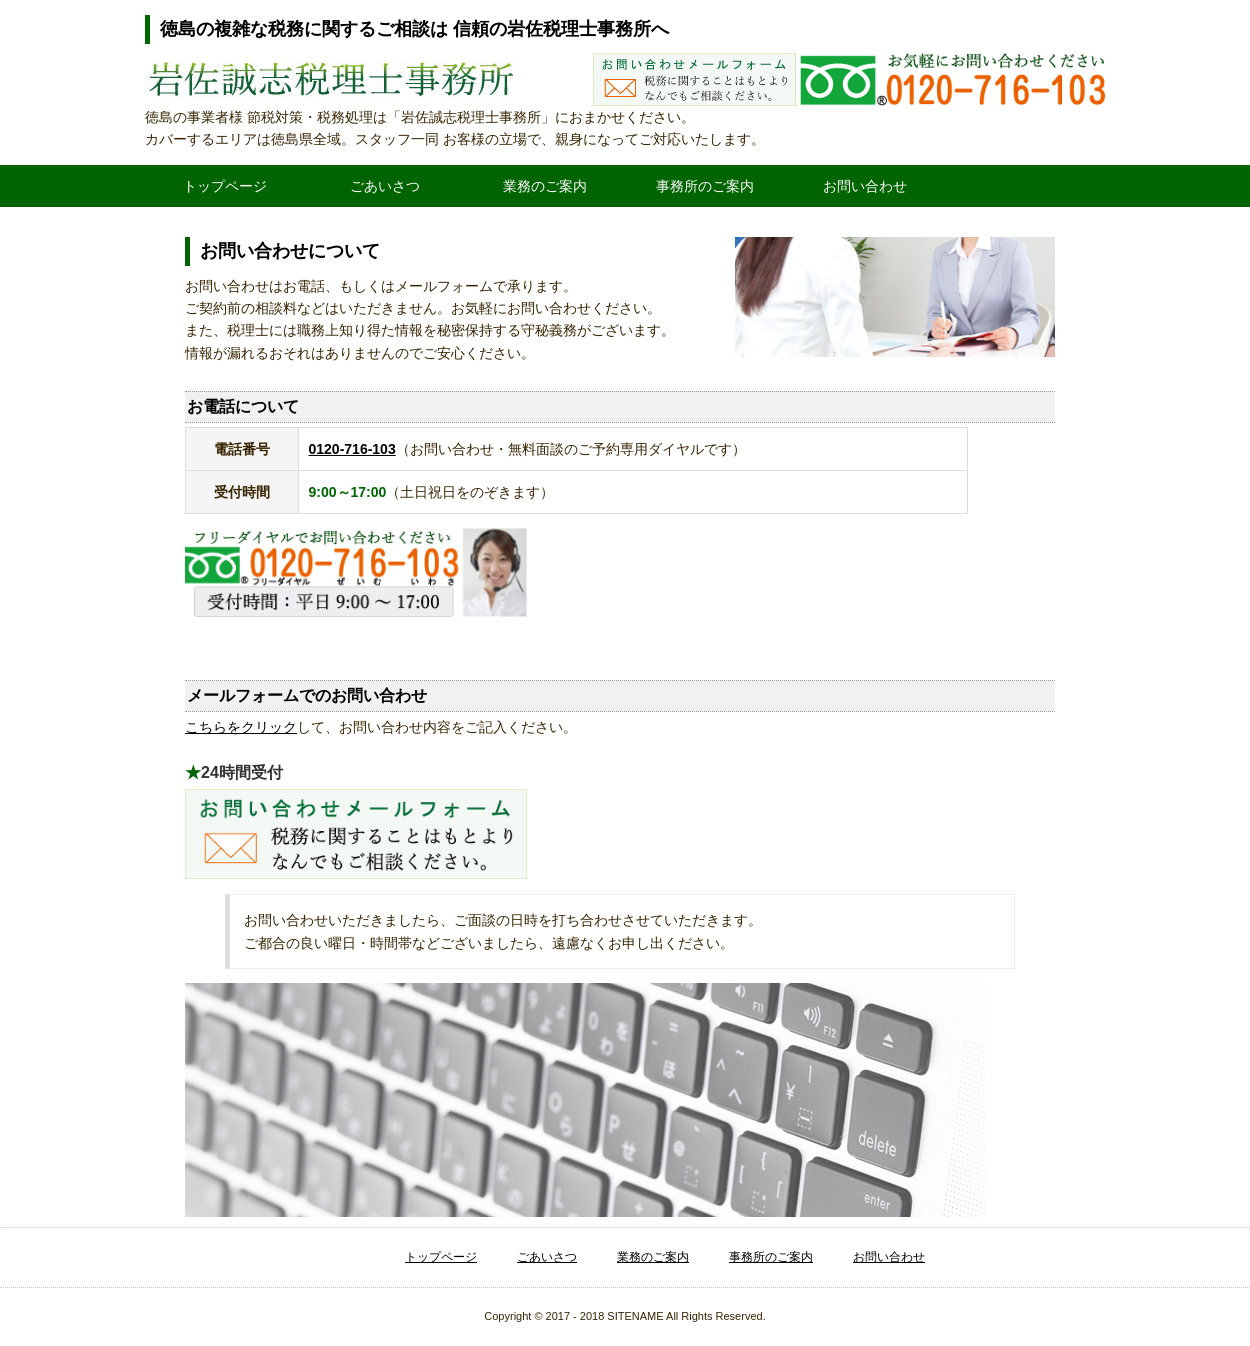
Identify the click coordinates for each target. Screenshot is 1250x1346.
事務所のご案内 (705, 186)
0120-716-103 (352, 449)
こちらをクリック (241, 727)
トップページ (225, 186)
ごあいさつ (385, 186)
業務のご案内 (545, 186)
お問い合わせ (865, 186)
